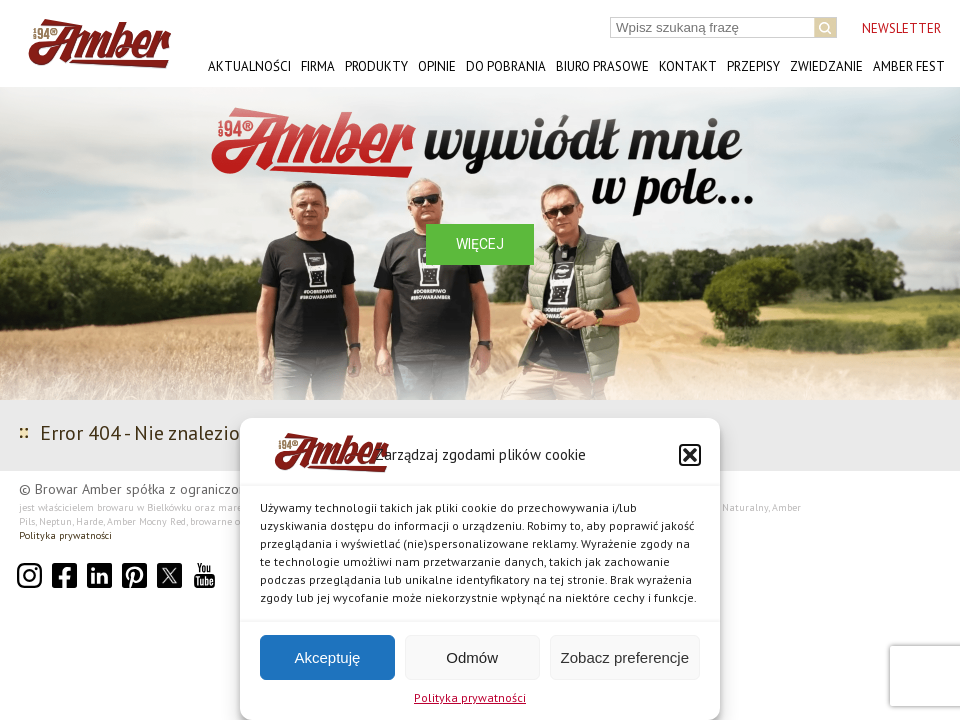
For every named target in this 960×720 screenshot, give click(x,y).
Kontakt (688, 66)
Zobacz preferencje (625, 657)
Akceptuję (327, 657)
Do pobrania (506, 66)
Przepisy (753, 66)
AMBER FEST (909, 66)
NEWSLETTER (901, 28)
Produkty (376, 66)
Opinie (437, 66)
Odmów (472, 657)
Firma (318, 66)
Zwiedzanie (826, 66)
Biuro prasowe (602, 66)
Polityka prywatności (470, 697)
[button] (690, 455)
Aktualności (249, 66)
